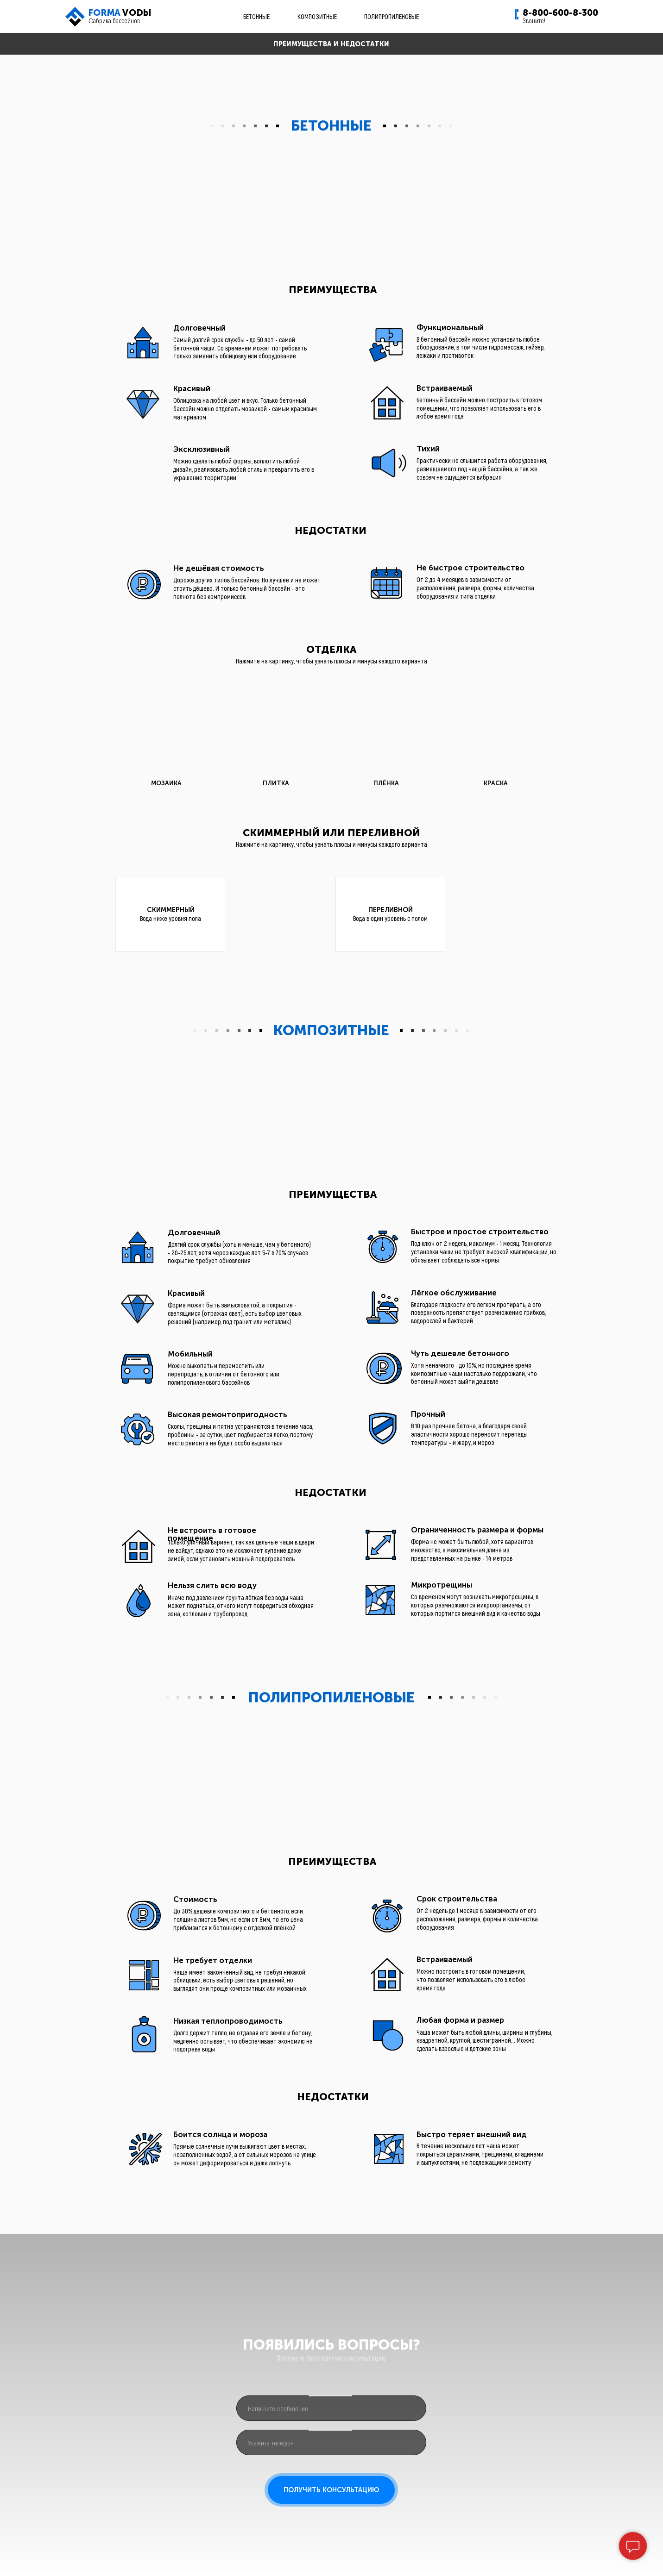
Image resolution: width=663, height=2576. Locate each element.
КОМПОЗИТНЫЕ (317, 16)
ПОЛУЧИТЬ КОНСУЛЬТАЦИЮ (331, 2490)
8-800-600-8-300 (560, 12)
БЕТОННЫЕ (256, 16)
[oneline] (331, 2408)
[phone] (331, 2442)
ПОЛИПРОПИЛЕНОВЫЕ (391, 16)
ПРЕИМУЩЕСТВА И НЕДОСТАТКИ (331, 44)
